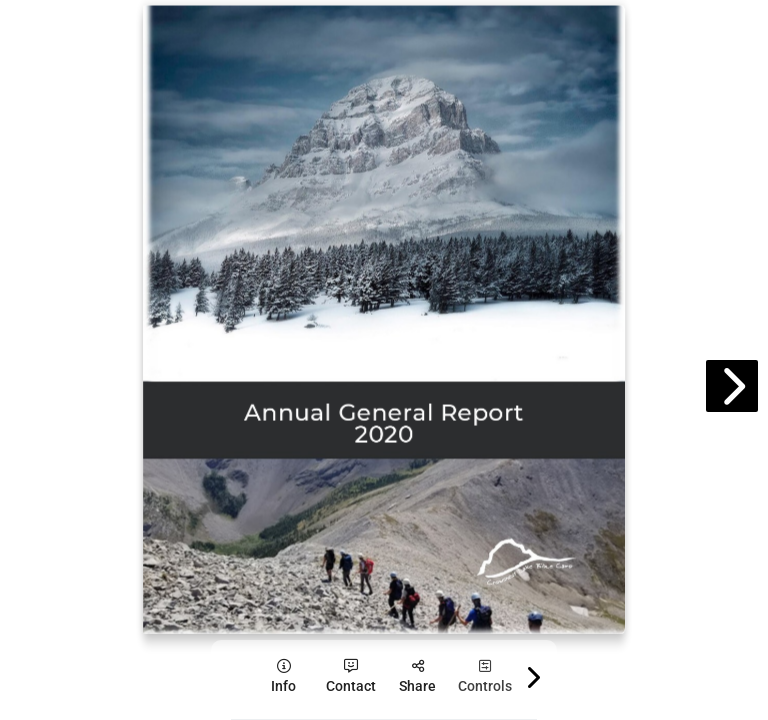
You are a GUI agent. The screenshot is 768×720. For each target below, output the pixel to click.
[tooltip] (283, 676)
